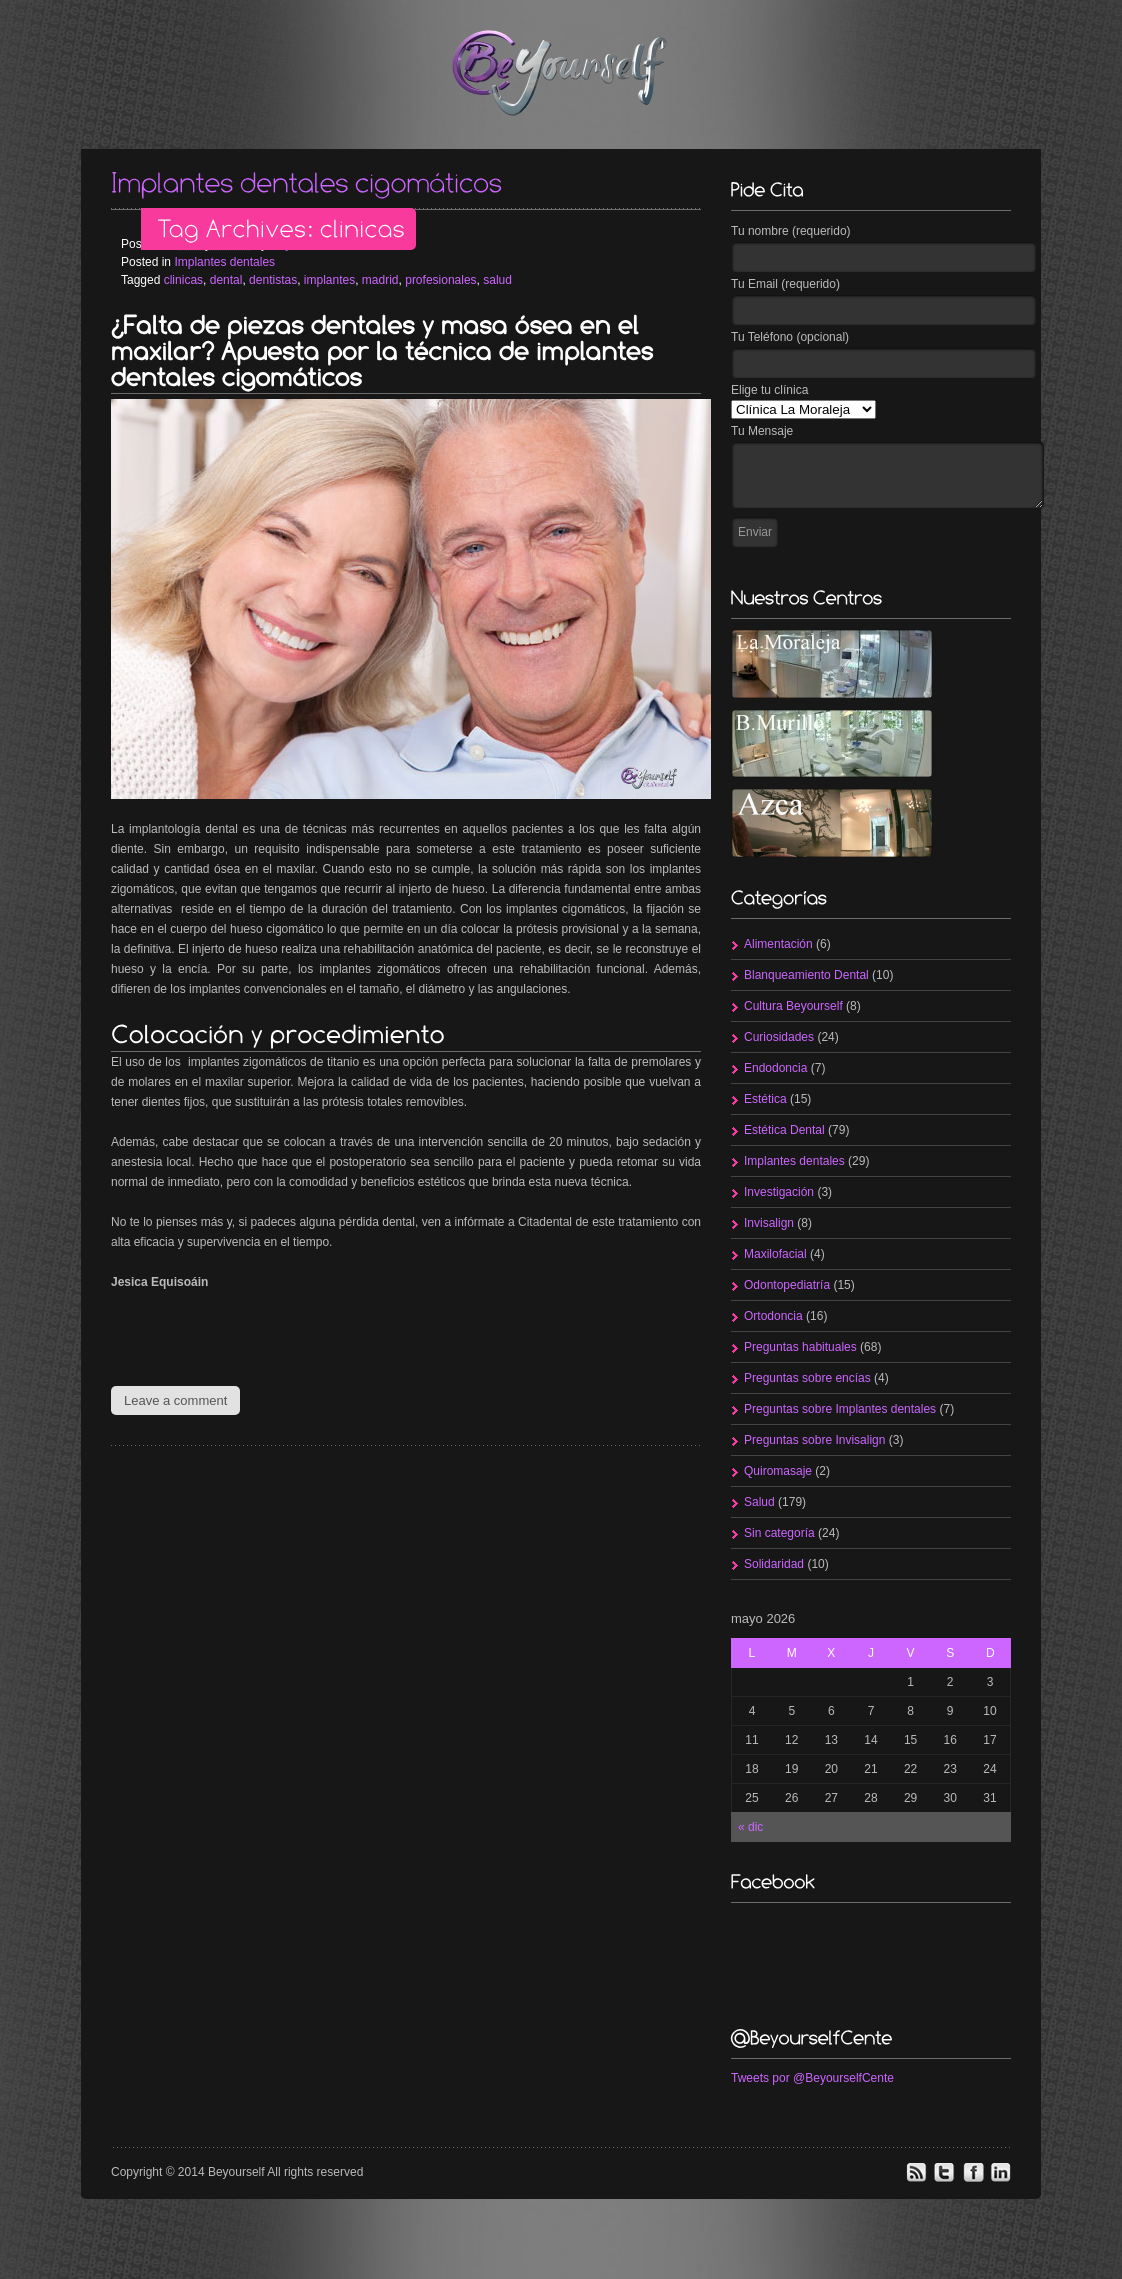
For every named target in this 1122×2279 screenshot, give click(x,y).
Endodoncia (775, 1068)
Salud (759, 1502)
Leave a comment (175, 1400)
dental (226, 280)
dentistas (273, 280)
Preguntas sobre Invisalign (814, 1440)
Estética (765, 1099)
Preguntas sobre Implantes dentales (840, 1409)
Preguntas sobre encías (807, 1378)
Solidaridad (774, 1564)
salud (497, 280)
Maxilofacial (775, 1254)
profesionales (440, 280)
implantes (329, 280)
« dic (750, 1827)
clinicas (183, 280)
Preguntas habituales (800, 1347)
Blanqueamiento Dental (806, 975)
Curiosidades (779, 1037)
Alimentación (778, 944)
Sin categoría (779, 1533)
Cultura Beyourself (793, 1006)
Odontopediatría (787, 1285)
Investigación (779, 1192)
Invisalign (769, 1223)
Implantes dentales (224, 262)
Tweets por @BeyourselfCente (812, 2078)
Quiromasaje (778, 1471)
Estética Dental (784, 1130)
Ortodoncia (773, 1316)
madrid (380, 280)
